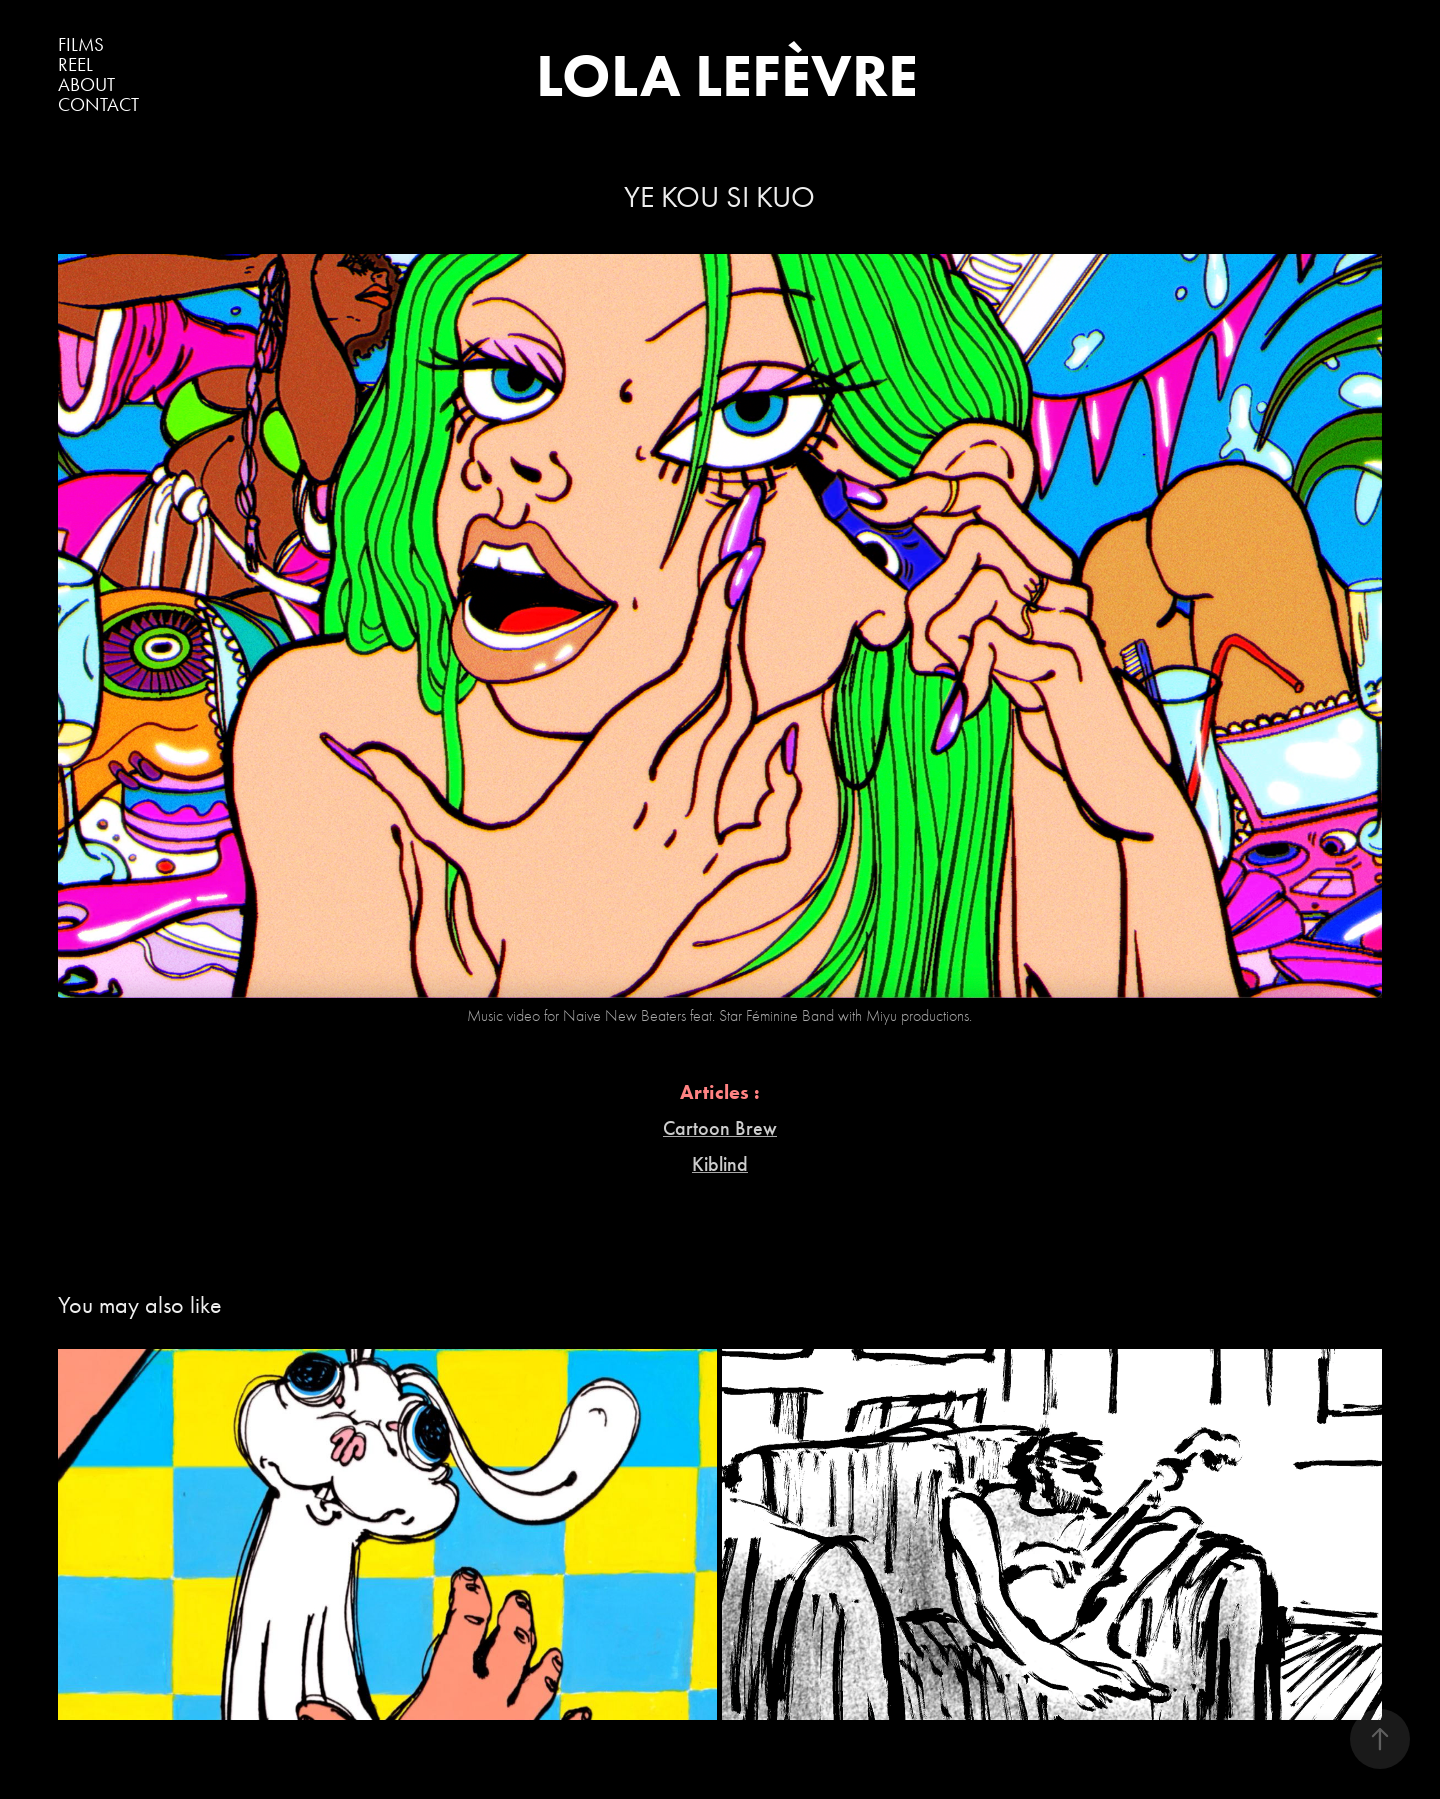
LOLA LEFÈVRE (727, 75)
